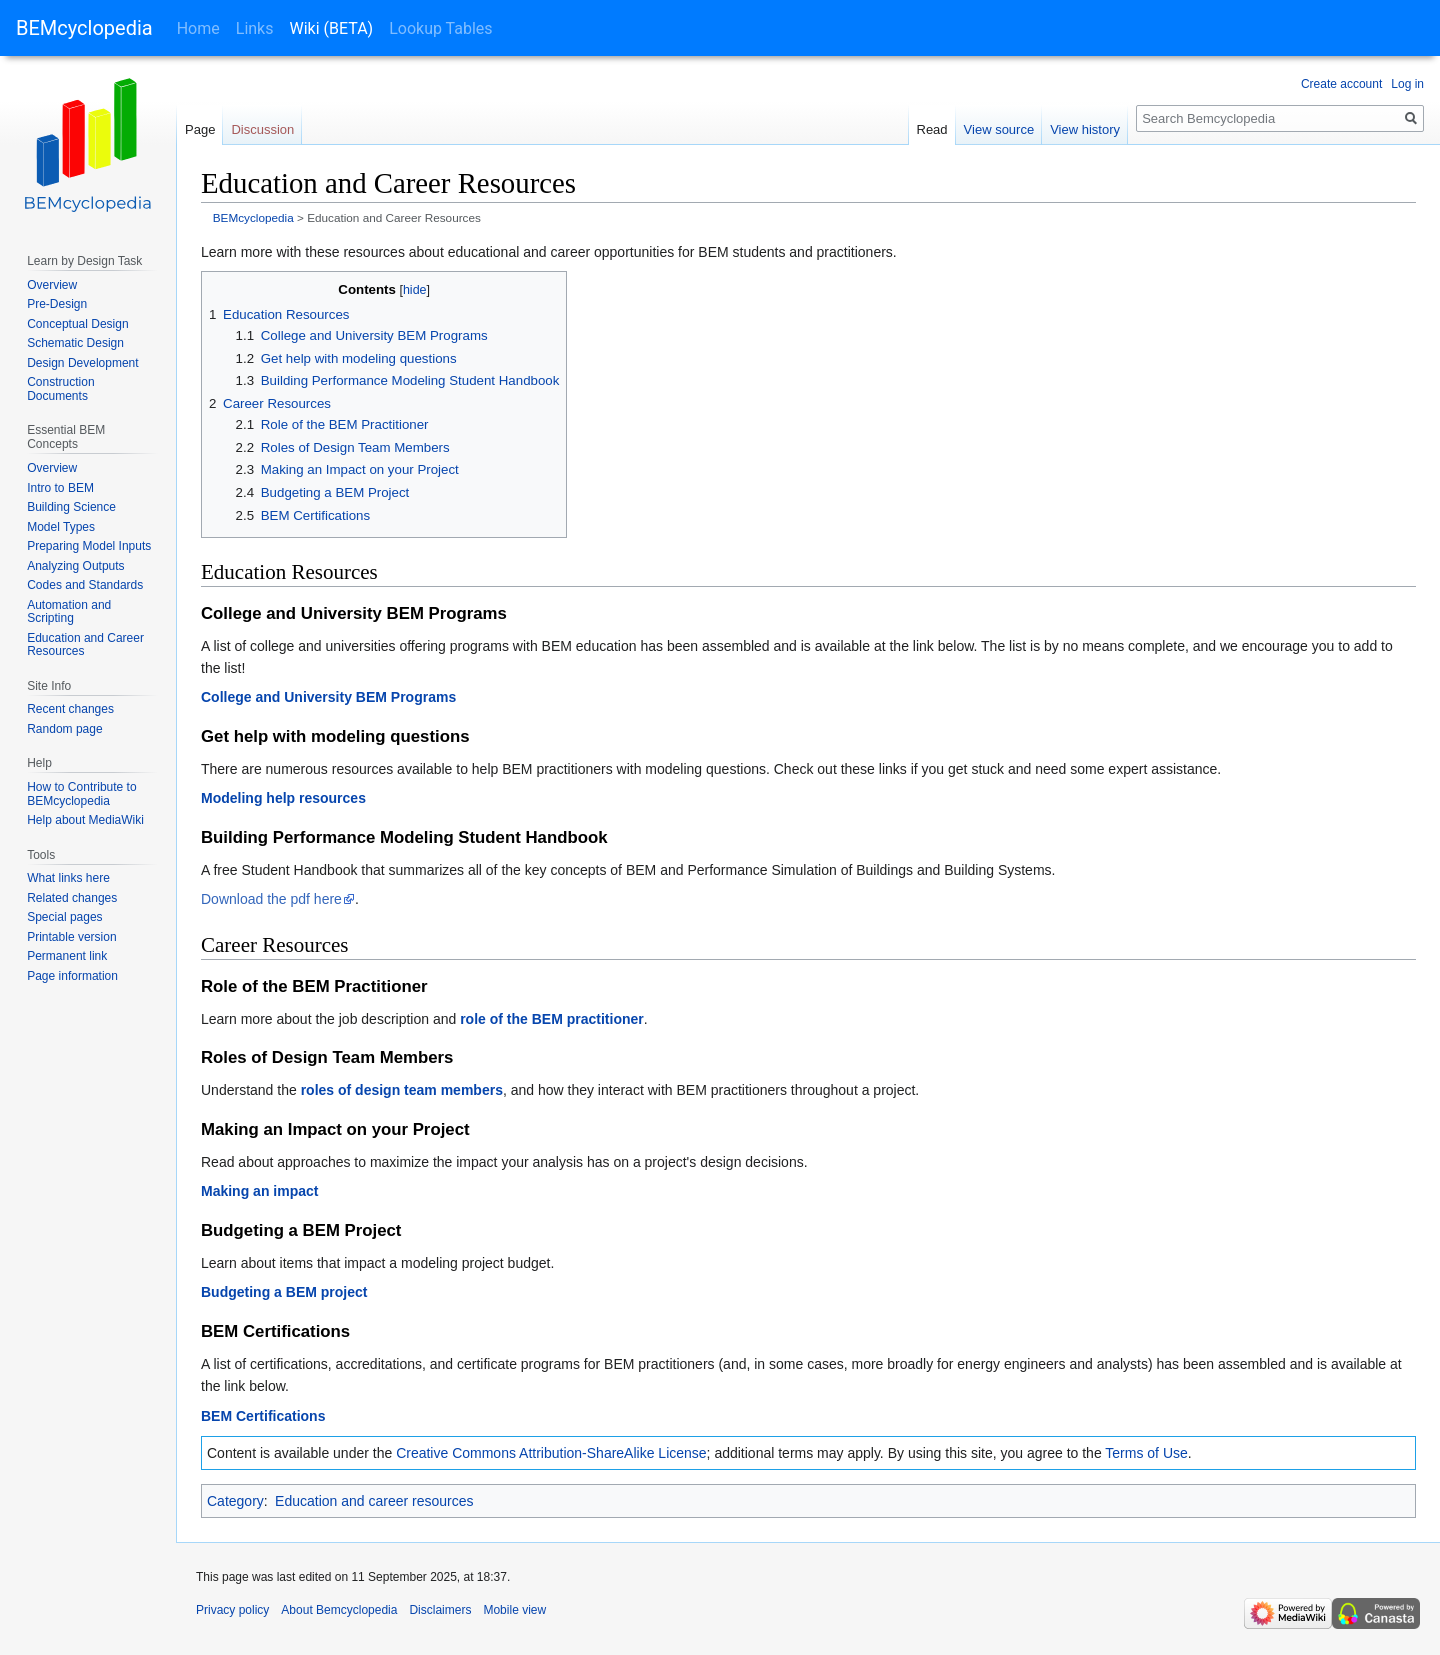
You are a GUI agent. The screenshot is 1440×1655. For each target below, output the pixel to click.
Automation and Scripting (69, 612)
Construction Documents (60, 389)
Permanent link (67, 956)
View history (1085, 129)
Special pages (64, 917)
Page (200, 129)
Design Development (82, 363)
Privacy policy (232, 1610)
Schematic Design (75, 343)
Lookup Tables (440, 28)
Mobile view (514, 1610)
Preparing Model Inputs (89, 546)
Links (255, 28)
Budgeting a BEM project (284, 1292)
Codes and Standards (85, 585)
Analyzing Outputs (75, 566)
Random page (64, 729)
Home (198, 28)
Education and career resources (374, 1501)
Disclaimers (440, 1610)
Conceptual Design (77, 324)
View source (999, 129)
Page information (72, 976)
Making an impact (259, 1191)
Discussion (262, 129)
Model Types (61, 527)
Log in (1407, 84)
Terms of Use (1146, 1453)
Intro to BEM (60, 488)
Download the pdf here (271, 899)
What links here (68, 878)
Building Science (71, 507)
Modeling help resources (283, 798)
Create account (1341, 84)
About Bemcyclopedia (339, 1610)
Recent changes (70, 709)
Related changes (72, 898)
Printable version (71, 937)
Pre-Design (57, 304)
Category (235, 1501)
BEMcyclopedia (84, 28)
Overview (52, 285)
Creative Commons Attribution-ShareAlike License (551, 1453)
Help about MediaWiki (85, 820)
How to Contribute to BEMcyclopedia (81, 794)
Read (932, 129)
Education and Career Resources (85, 645)
